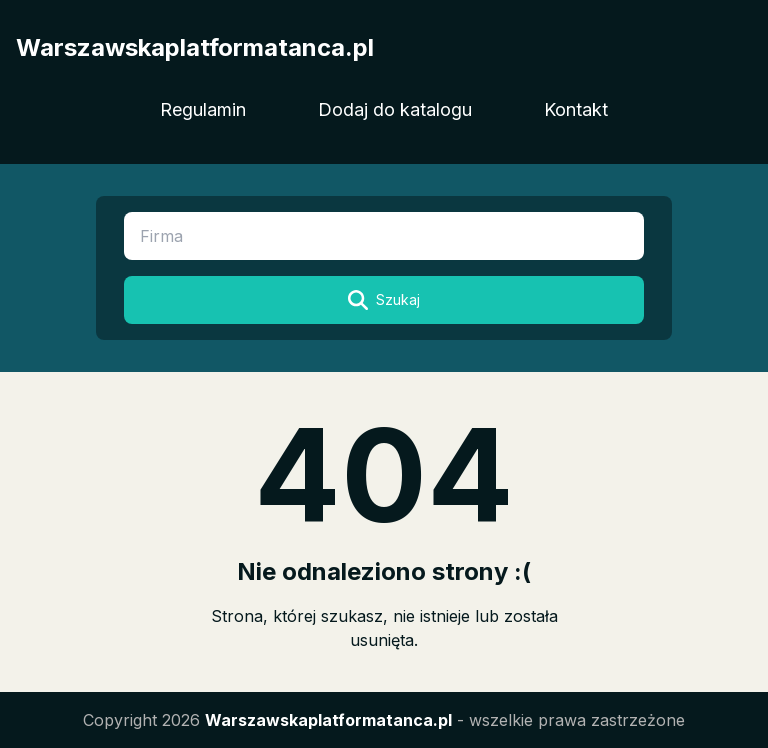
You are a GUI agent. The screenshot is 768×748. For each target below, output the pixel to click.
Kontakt (576, 109)
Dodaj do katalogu (395, 109)
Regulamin (203, 109)
